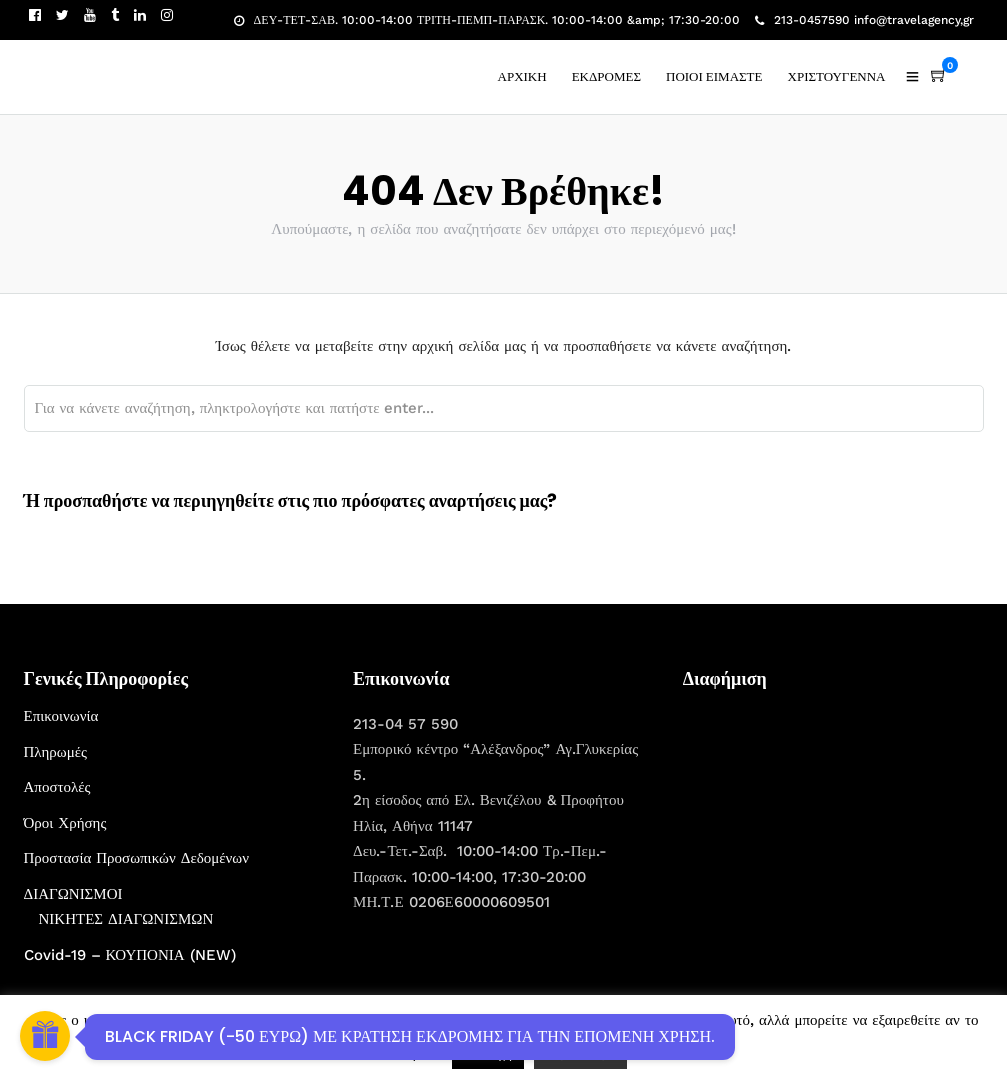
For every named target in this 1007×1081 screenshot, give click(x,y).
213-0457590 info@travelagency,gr (864, 20)
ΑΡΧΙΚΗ (522, 76)
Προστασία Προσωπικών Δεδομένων (137, 858)
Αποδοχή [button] (488, 1053)
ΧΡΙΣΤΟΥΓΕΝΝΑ (837, 76)
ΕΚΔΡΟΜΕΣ (606, 76)
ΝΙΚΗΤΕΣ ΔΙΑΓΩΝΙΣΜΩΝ (126, 919)
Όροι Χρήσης (65, 823)
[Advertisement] (833, 829)
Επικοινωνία (61, 716)
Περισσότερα (580, 1053)
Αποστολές (57, 787)
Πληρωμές (55, 752)
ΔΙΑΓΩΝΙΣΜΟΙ (73, 894)
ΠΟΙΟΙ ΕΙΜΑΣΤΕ (714, 76)
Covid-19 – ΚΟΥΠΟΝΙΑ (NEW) (130, 955)
